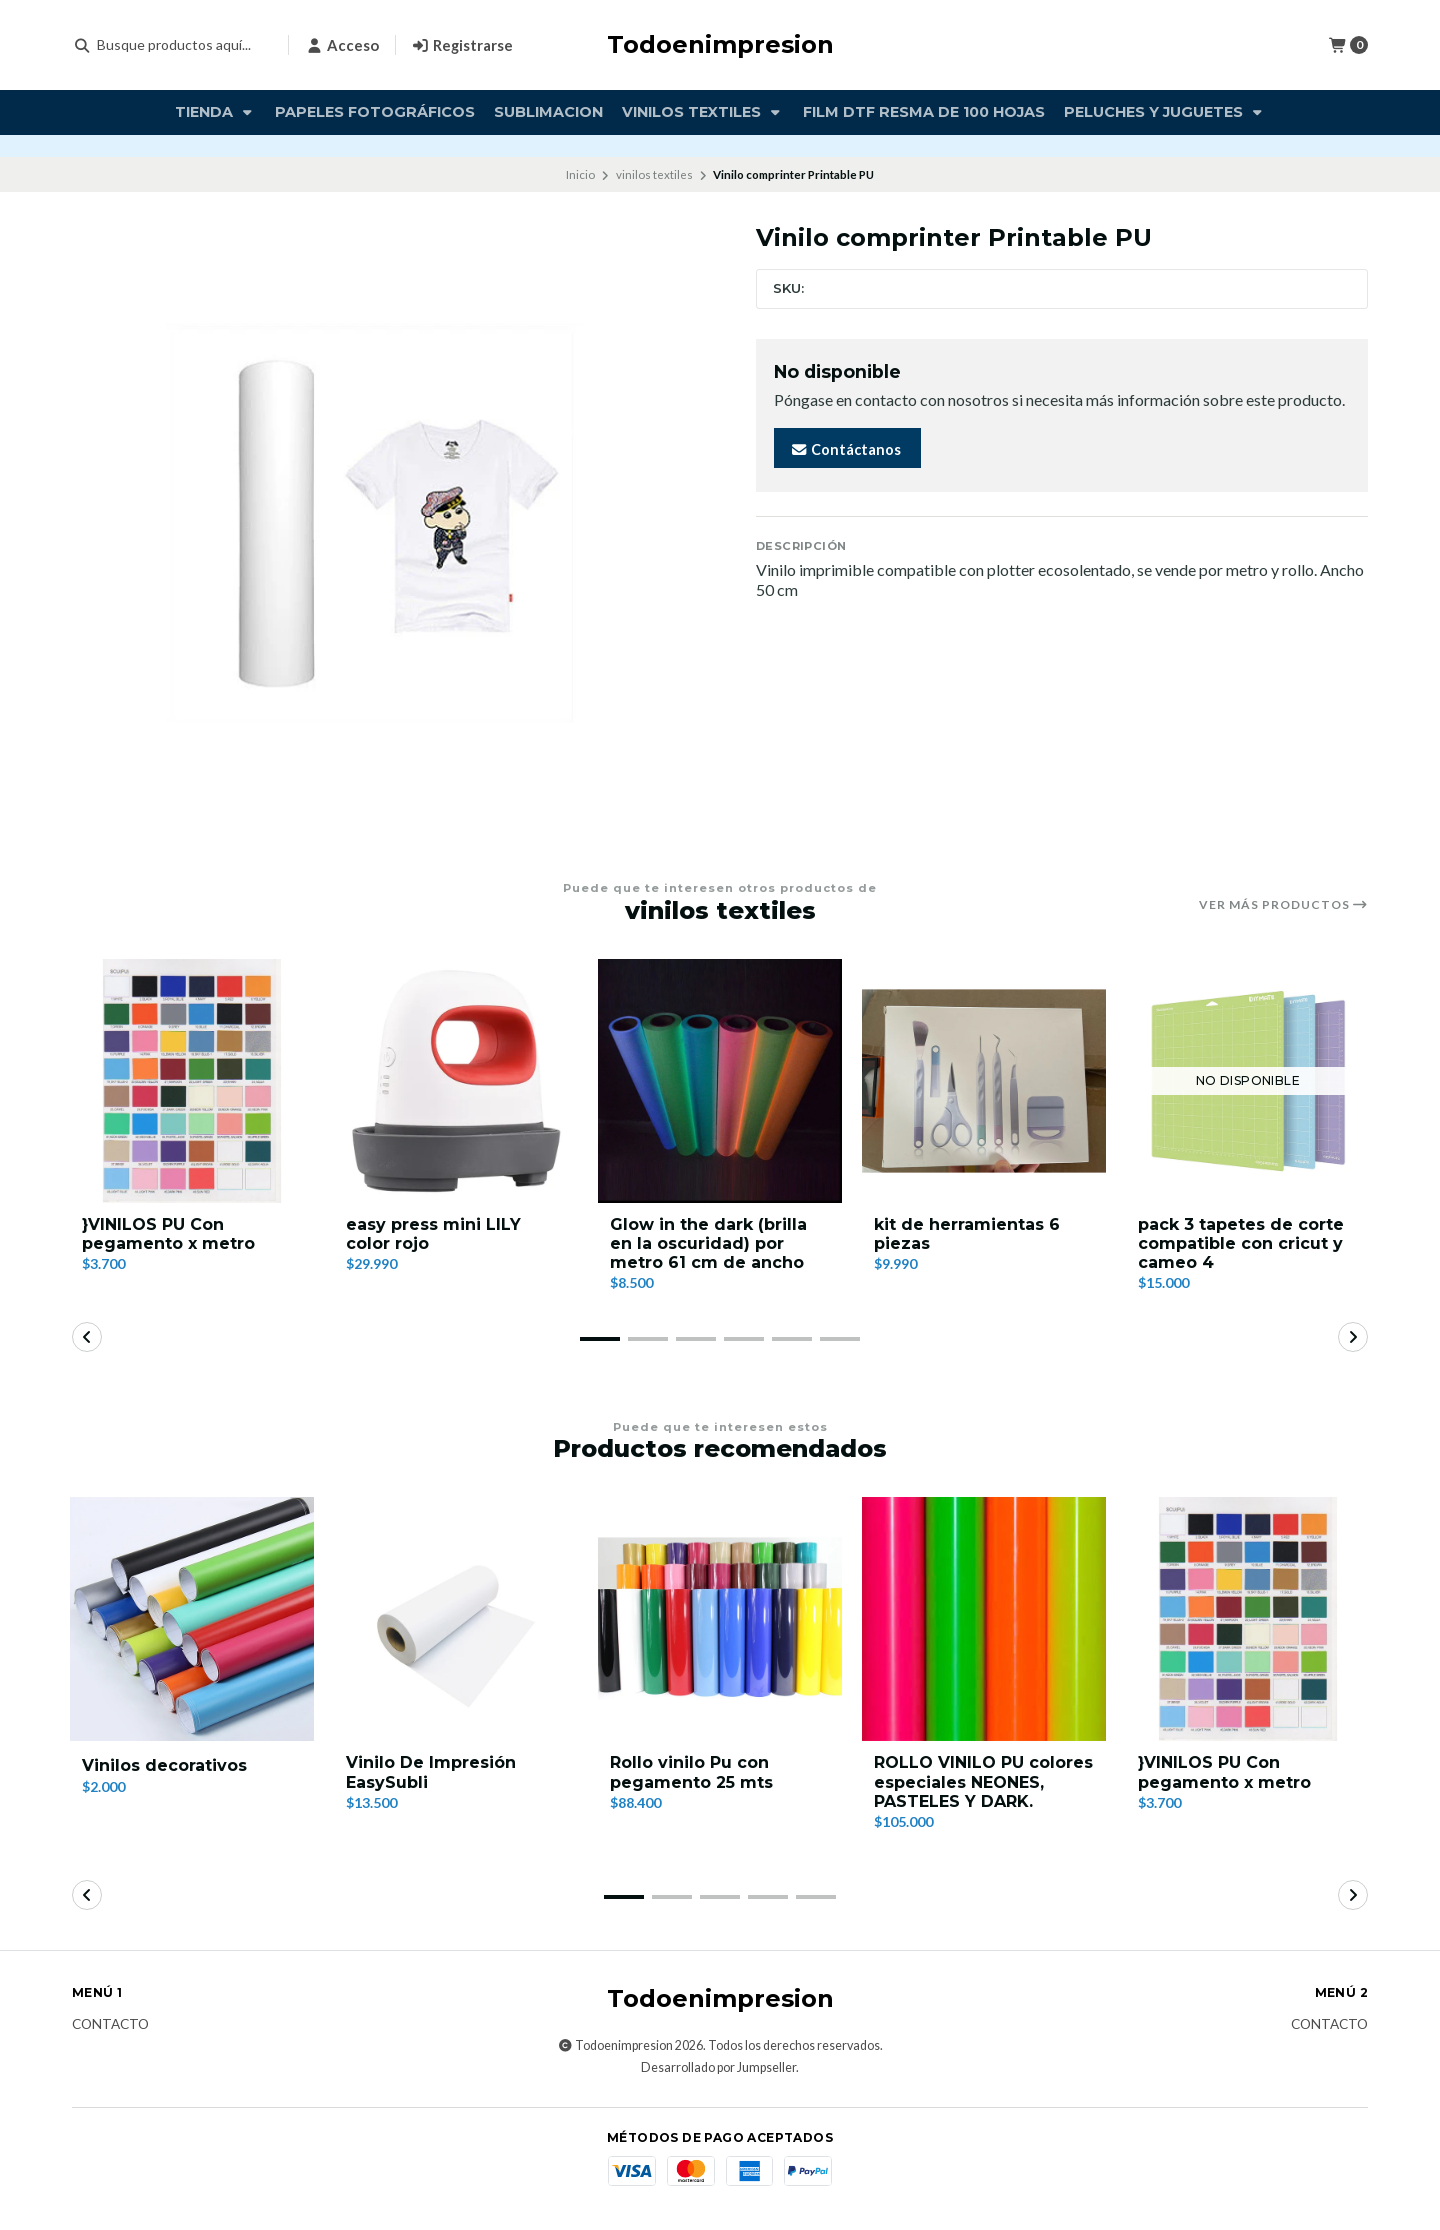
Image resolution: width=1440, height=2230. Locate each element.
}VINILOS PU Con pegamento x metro (168, 1234)
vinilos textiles (703, 112)
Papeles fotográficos (375, 112)
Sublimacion (548, 112)
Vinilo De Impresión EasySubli (431, 1772)
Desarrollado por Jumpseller (718, 2067)
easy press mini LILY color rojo (433, 1234)
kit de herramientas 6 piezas (967, 1234)
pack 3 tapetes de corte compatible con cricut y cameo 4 (1241, 1243)
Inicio (580, 174)
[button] (600, 1339)
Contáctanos (845, 449)
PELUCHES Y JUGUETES (1165, 112)
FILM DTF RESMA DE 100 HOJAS (924, 112)
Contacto (110, 2025)
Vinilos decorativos (164, 1765)
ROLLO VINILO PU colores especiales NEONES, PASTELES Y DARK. (983, 1781)
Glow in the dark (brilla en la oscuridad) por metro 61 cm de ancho (708, 1243)
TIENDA (215, 112)
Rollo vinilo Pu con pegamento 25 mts (691, 1772)
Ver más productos (1283, 905)
